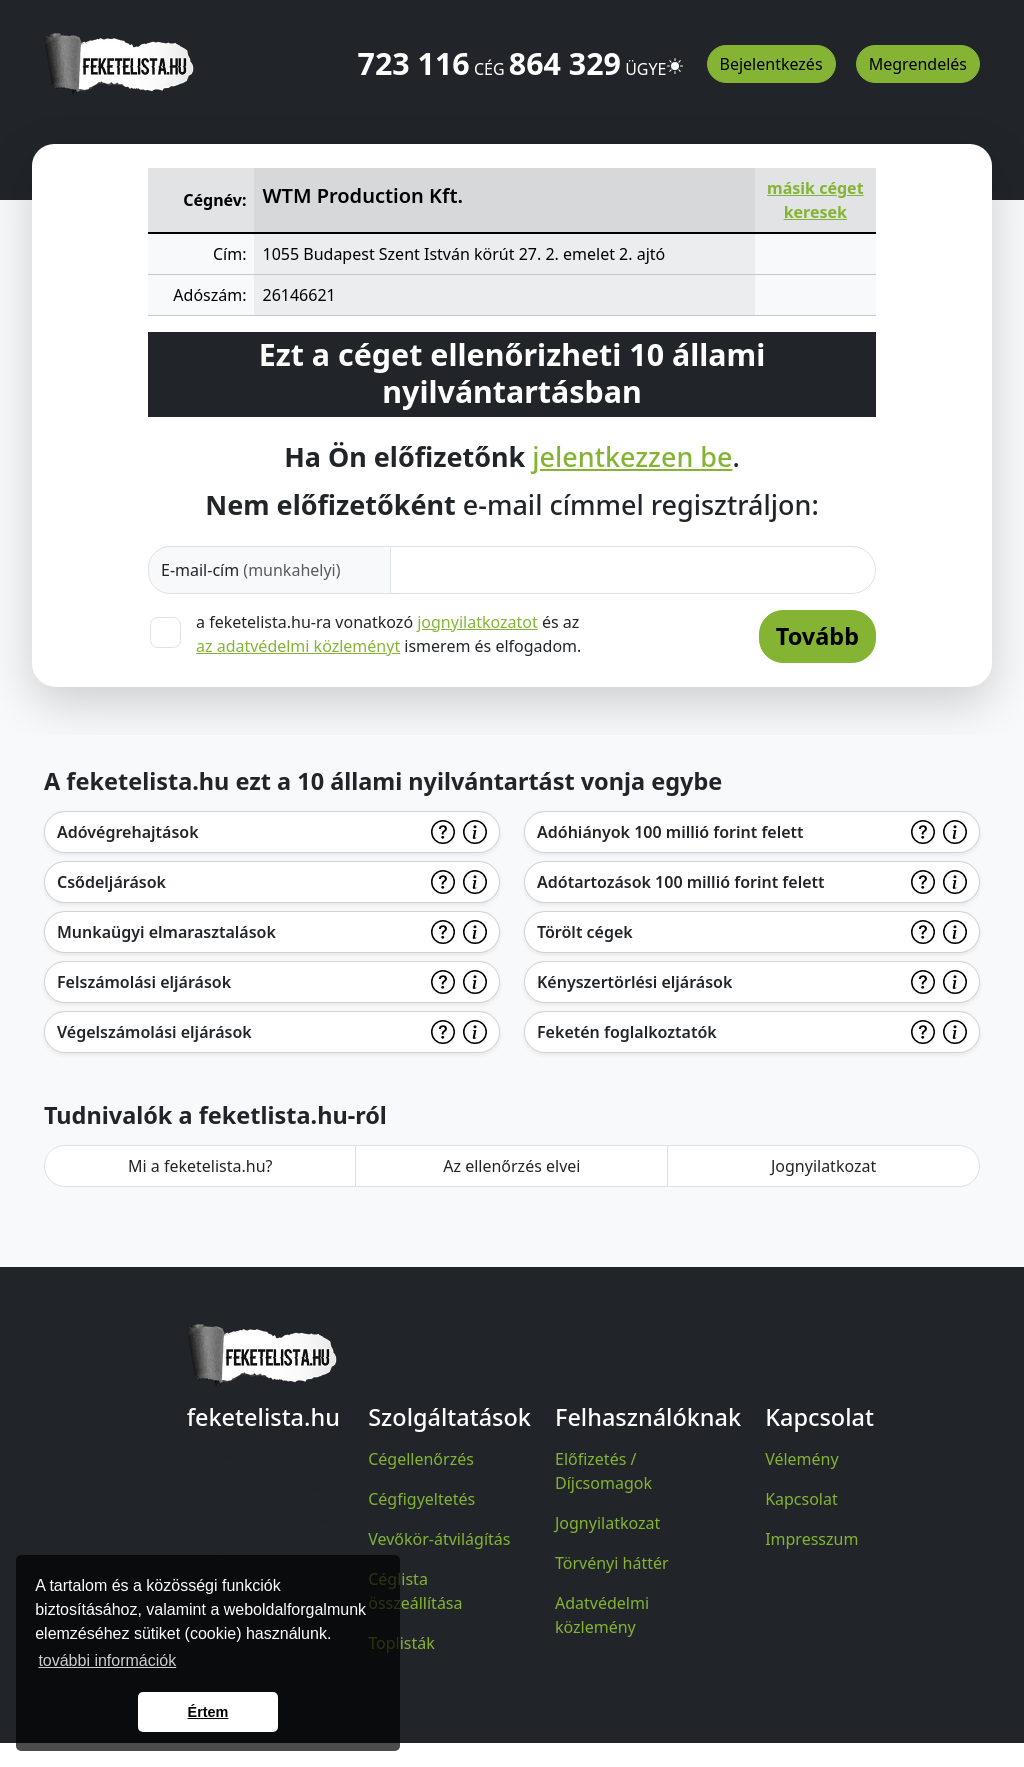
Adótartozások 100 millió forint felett (681, 882)
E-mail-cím (251, 570)
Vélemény (802, 1459)
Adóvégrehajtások (128, 832)
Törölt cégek (585, 932)
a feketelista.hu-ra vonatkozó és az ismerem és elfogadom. (388, 634)
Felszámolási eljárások (144, 982)
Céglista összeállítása (415, 1591)
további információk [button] (107, 1660)
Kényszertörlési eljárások (634, 982)
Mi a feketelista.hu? (200, 1166)
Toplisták (401, 1643)
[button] (675, 57)
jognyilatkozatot (477, 622)
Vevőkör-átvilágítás (439, 1539)
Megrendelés (918, 64)
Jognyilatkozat (823, 1166)
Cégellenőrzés (421, 1459)
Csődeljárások (111, 882)
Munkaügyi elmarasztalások (166, 932)
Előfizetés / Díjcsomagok (603, 1471)
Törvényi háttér (612, 1563)
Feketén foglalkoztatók (627, 1032)
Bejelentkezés (771, 64)
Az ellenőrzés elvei (511, 1166)
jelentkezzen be (632, 457)
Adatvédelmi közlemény (602, 1615)
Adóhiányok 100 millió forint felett (670, 832)
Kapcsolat (801, 1499)
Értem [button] (208, 1712)
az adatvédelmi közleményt (298, 646)
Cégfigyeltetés (421, 1499)
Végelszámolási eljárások (154, 1032)
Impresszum (811, 1539)
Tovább (817, 636)
